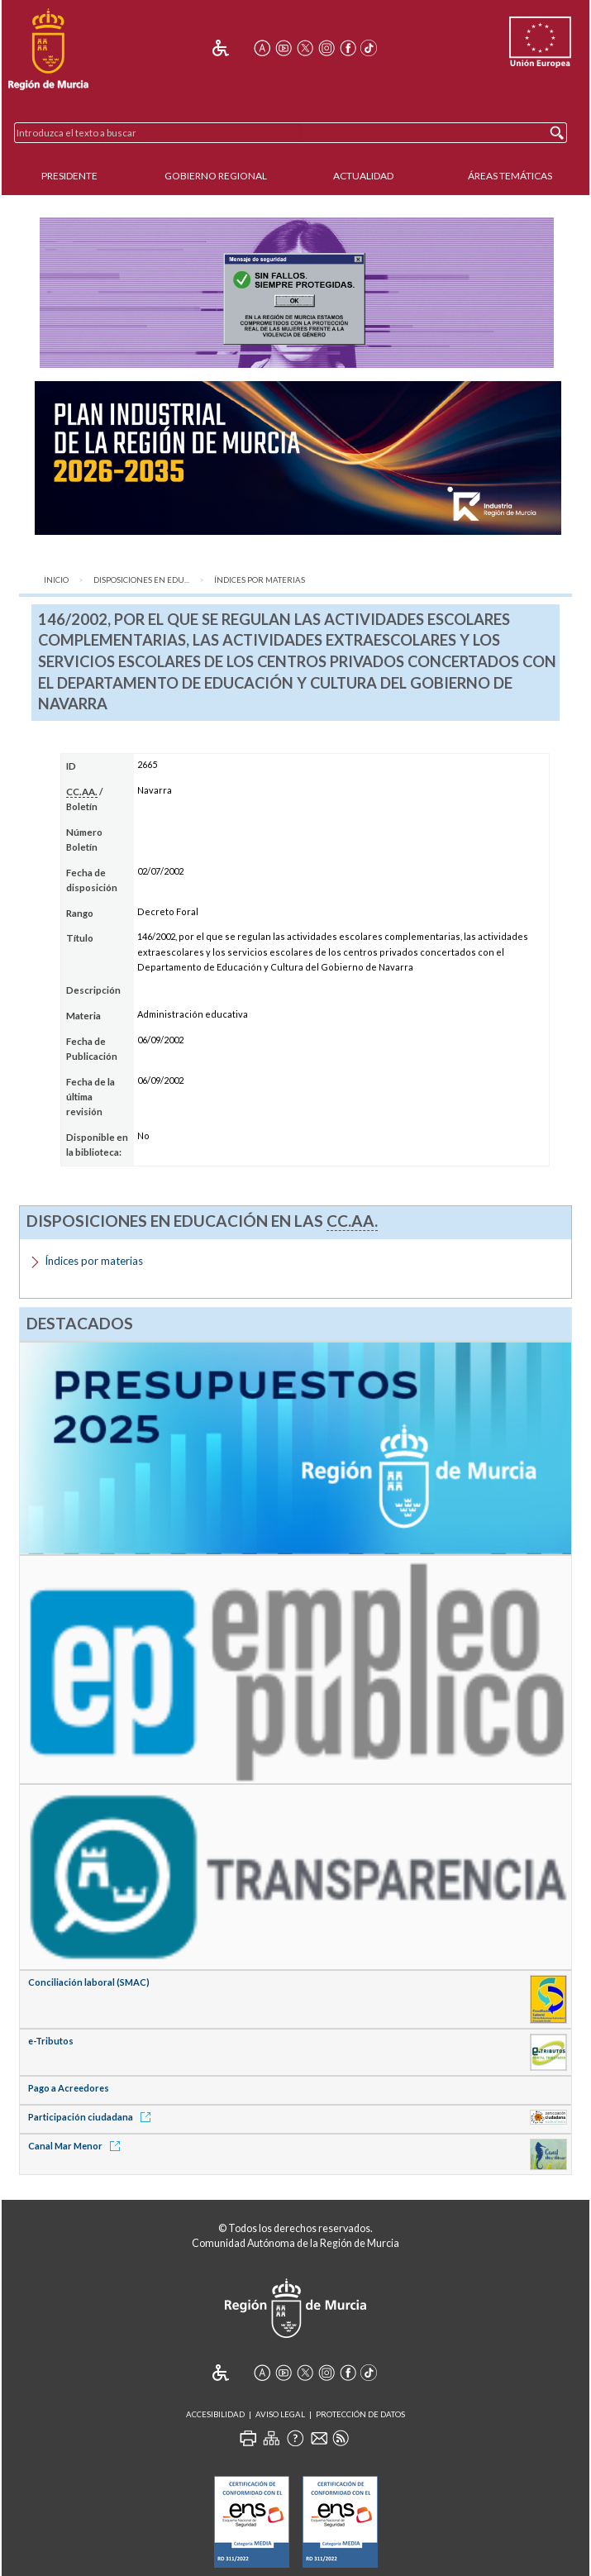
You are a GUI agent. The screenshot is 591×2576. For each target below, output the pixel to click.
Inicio (56, 579)
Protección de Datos (360, 2414)
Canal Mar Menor (77, 2145)
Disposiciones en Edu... (141, 579)
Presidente (69, 175)
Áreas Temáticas (510, 175)
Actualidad (363, 175)
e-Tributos (51, 2040)
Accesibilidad (215, 2414)
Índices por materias (259, 579)
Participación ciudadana (92, 2116)
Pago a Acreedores (68, 2087)
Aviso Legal (280, 2414)
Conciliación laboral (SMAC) (89, 1982)
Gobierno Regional (215, 175)
